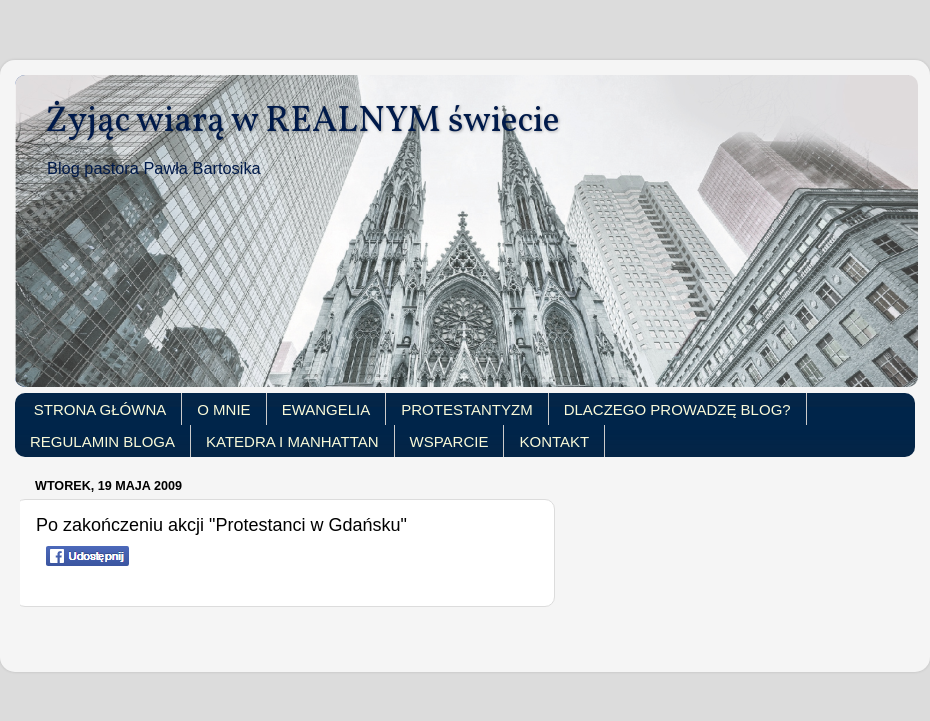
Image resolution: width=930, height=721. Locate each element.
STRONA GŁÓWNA (100, 409)
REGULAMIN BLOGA (102, 441)
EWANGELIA (326, 409)
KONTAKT (554, 441)
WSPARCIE (449, 441)
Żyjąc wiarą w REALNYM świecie (302, 122)
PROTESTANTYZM (466, 409)
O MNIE (223, 409)
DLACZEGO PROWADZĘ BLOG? (677, 409)
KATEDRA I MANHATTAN (292, 441)
